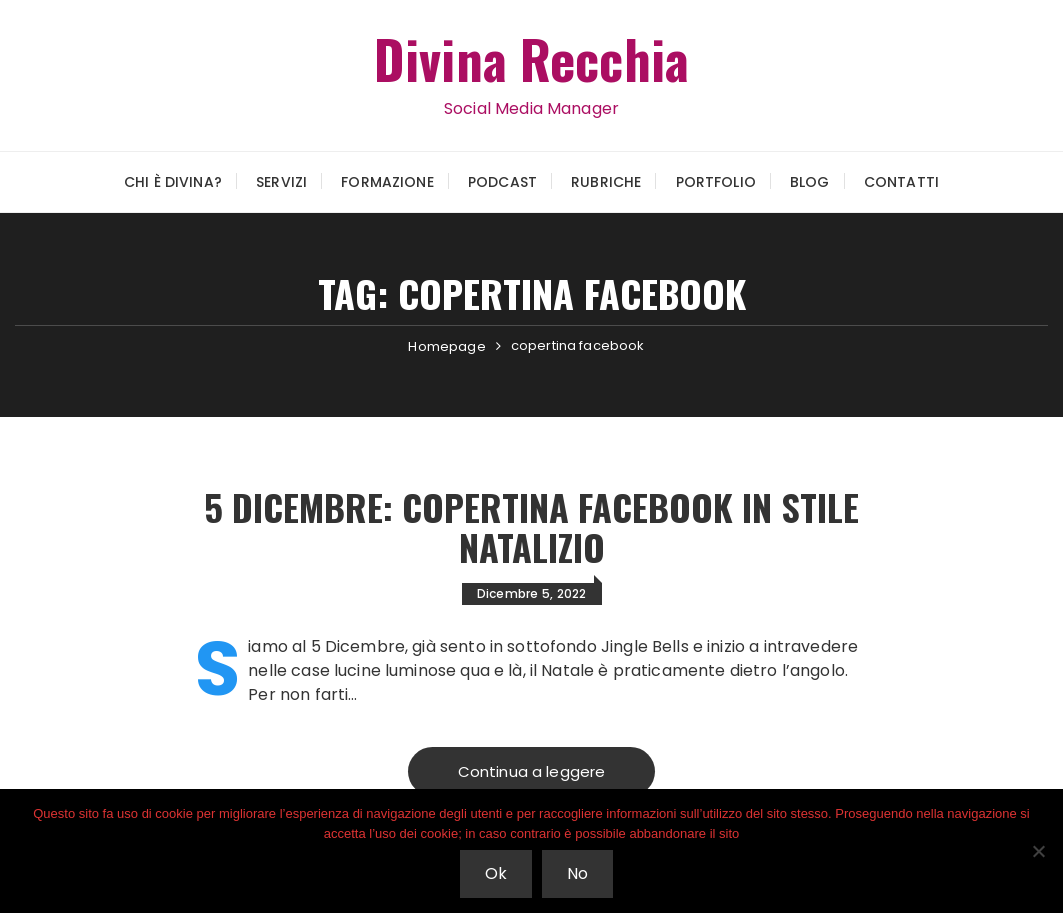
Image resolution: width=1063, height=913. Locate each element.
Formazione (387, 182)
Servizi (281, 182)
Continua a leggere (532, 771)
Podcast (502, 182)
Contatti (901, 182)
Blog (810, 182)
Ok (496, 873)
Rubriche (606, 182)
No (577, 873)
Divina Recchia (531, 58)
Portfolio (716, 182)
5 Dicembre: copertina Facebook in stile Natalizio (531, 526)
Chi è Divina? (173, 182)
